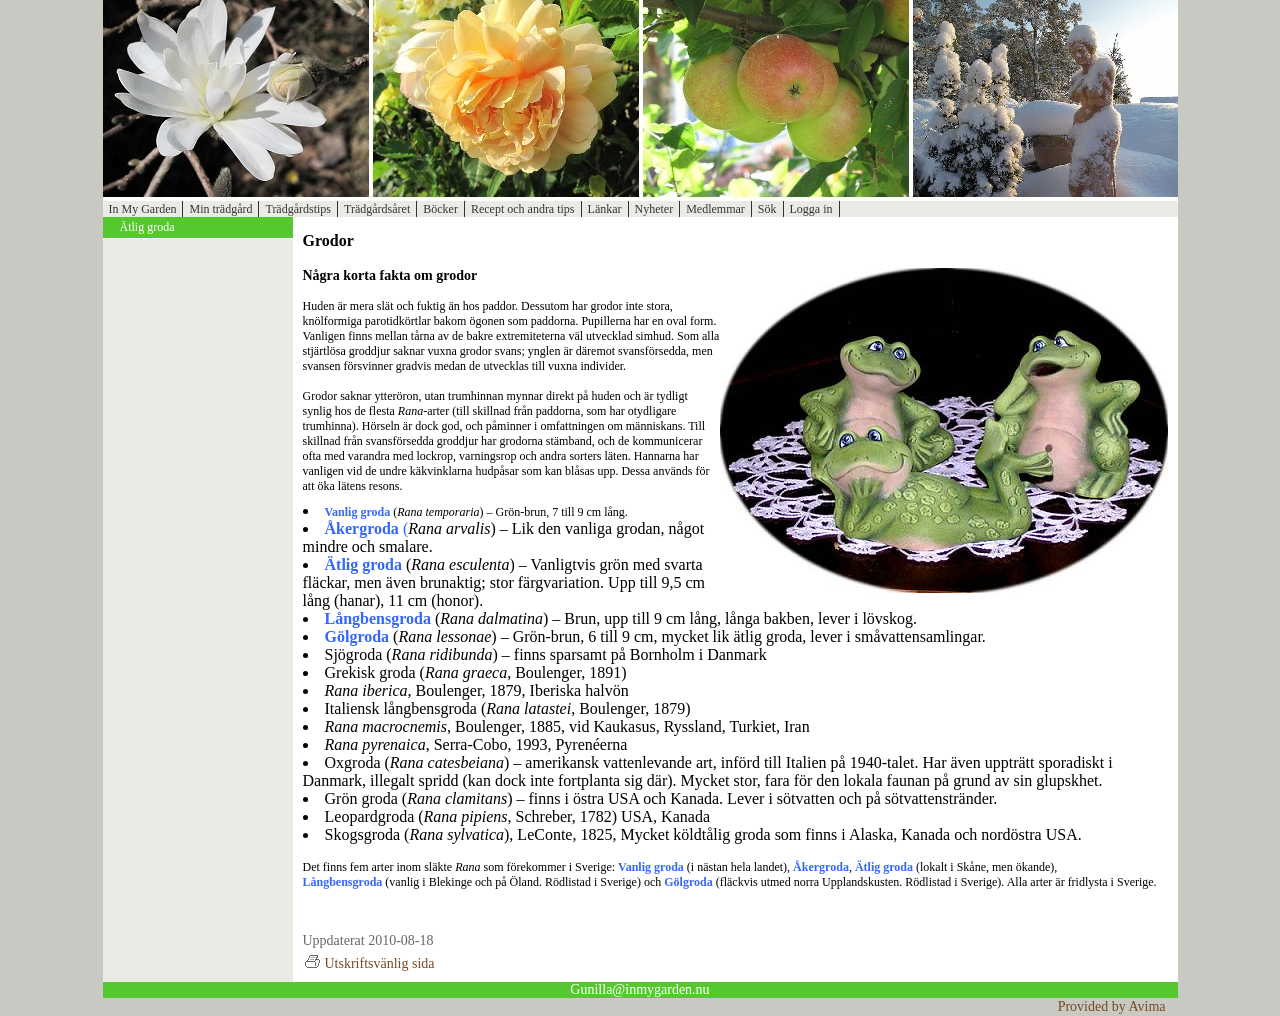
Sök (767, 209)
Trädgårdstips (298, 209)
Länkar (605, 209)
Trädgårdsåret (377, 209)
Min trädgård (220, 209)
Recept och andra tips (523, 209)
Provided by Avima (1112, 1006)
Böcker (440, 209)
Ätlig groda (147, 227)
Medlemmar (715, 209)
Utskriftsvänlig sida (369, 963)
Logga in (811, 209)
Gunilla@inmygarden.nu (639, 989)
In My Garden (143, 209)
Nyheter (654, 209)
